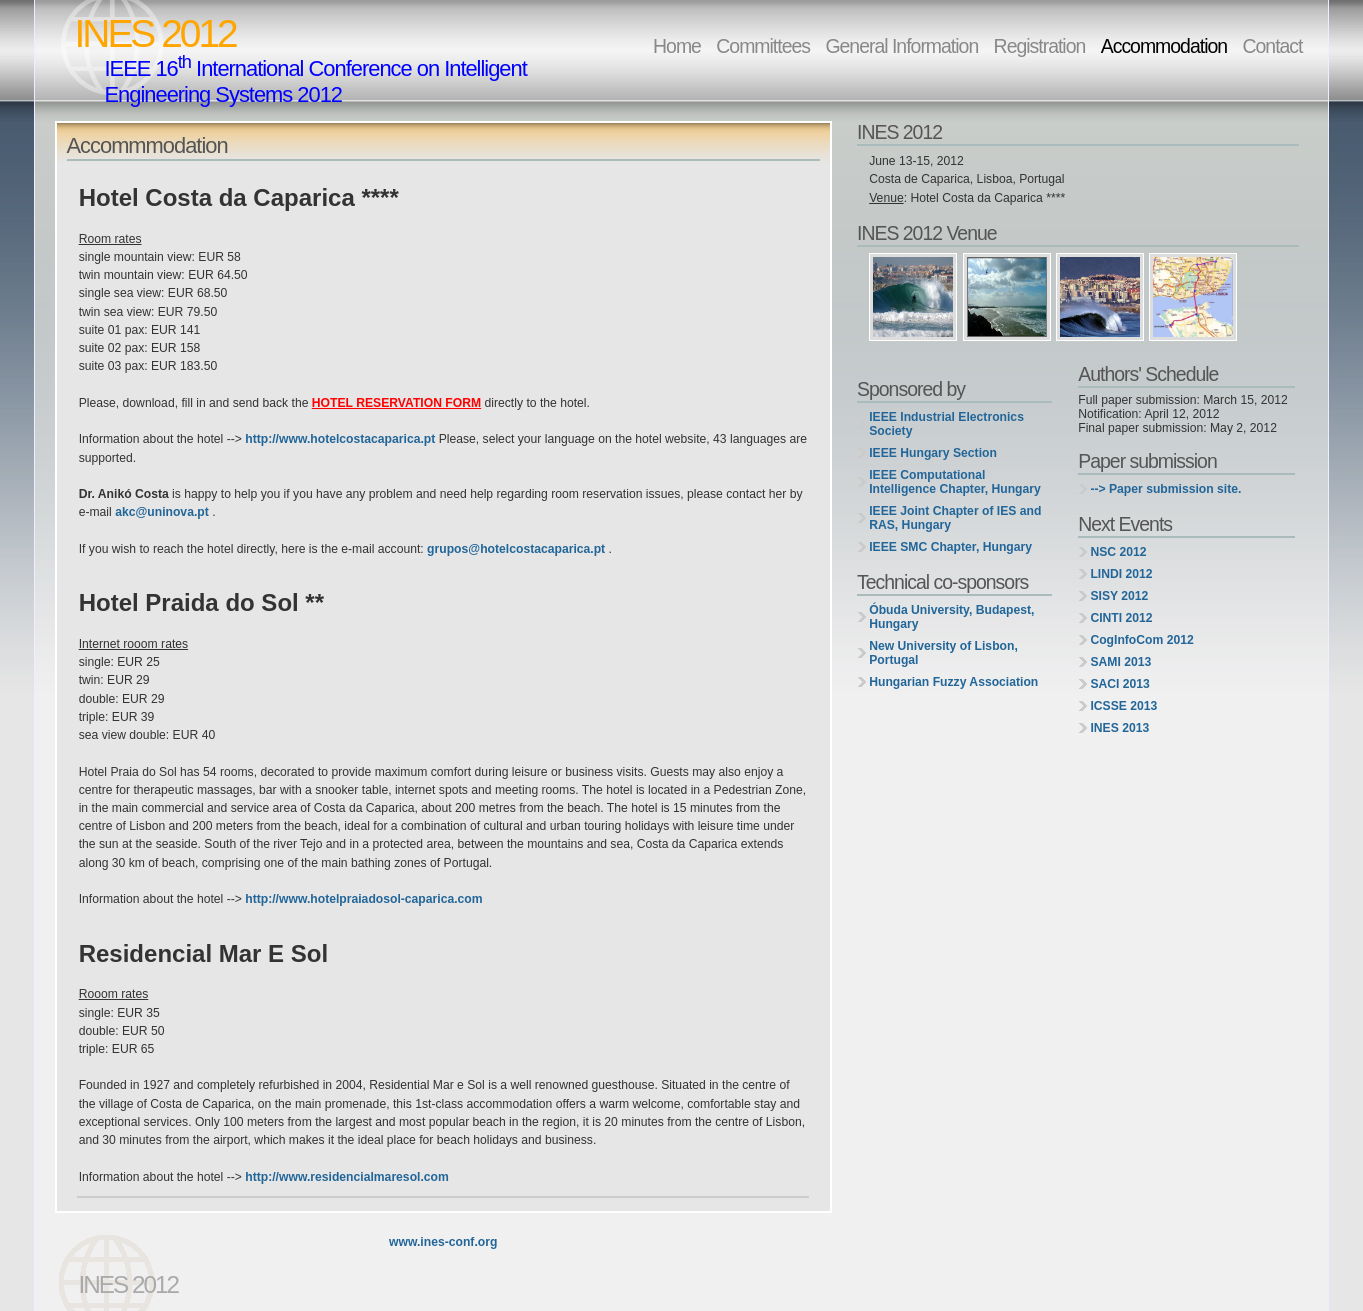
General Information (901, 46)
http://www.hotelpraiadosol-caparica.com (363, 899)
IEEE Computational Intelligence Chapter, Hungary (955, 482)
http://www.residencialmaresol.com (347, 1177)
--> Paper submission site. (1165, 489)
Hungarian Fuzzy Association (953, 682)
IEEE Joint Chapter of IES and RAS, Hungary (955, 518)
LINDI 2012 (1121, 574)
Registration (1040, 46)
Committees (763, 46)
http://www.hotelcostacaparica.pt (340, 439)
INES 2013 (1119, 728)
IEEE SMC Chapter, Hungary (950, 547)
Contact (1272, 46)
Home (677, 46)
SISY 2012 (1119, 596)
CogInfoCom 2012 (1141, 640)
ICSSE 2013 (1123, 706)
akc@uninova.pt (163, 512)
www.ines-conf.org (443, 1242)
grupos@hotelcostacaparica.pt (517, 549)
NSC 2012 (1118, 552)
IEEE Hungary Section (933, 453)
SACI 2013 (1119, 684)
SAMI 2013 (1120, 662)
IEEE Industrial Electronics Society (946, 424)
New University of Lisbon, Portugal (943, 653)
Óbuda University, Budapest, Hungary (951, 617)
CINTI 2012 (1121, 618)
